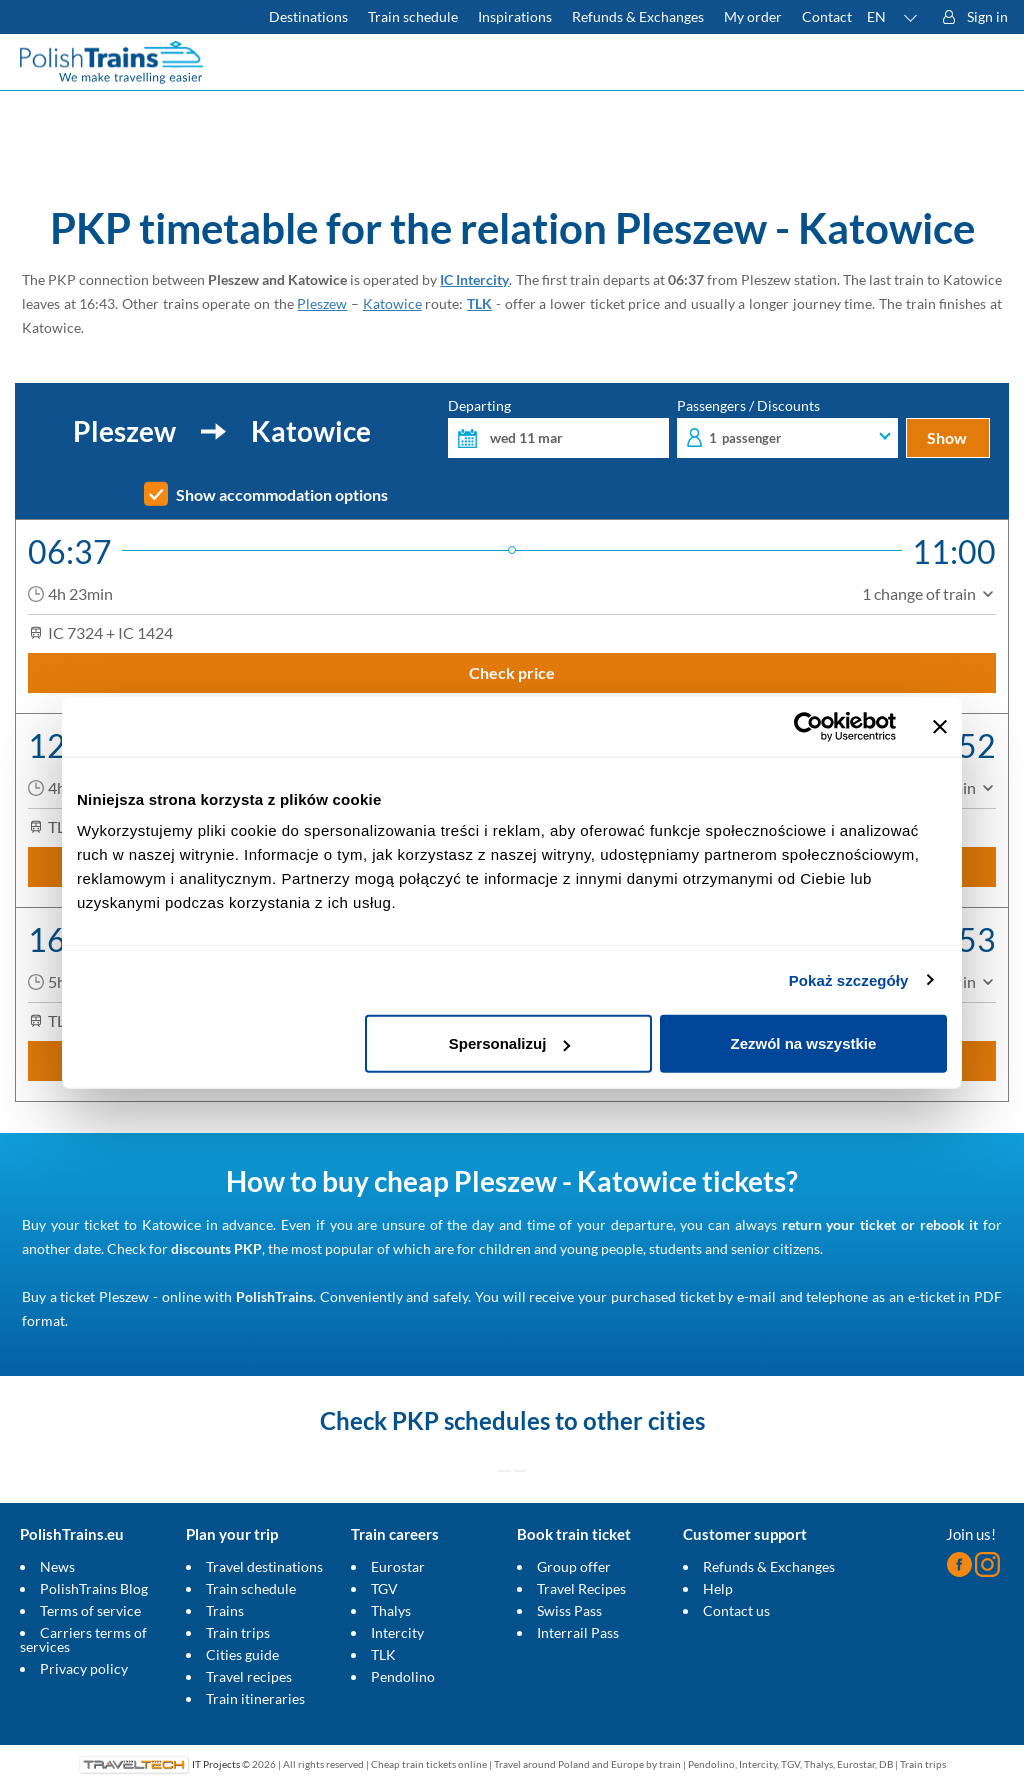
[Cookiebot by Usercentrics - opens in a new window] (808, 726)
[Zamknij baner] (940, 726)
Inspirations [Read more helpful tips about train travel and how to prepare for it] (515, 16)
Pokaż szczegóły (849, 979)
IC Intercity (474, 279)
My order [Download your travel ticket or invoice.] (753, 16)
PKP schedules (471, 1420)
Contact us (736, 1610)
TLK (479, 303)
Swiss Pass (569, 1610)
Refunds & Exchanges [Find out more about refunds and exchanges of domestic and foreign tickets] (638, 16)
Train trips (238, 1632)
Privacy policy (84, 1668)
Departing (558, 428)
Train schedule (251, 1588)
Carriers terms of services (83, 1639)
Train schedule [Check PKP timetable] (413, 16)
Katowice (392, 303)
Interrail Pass (578, 1632)
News (57, 1566)
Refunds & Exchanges (769, 1566)
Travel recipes (249, 1676)
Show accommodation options (282, 495)
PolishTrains (274, 1296)
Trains (225, 1610)
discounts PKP (216, 1248)
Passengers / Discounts (787, 428)
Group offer (574, 1566)
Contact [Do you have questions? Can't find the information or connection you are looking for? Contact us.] (827, 16)
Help (718, 1588)
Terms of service (90, 1610)
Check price (512, 672)
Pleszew (322, 303)
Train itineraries (255, 1698)
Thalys (391, 1610)
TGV (384, 1588)
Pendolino (403, 1676)
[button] (893, 17)
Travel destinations (264, 1566)
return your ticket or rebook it (880, 1224)
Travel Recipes (581, 1588)
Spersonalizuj (510, 1043)
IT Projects (216, 1764)
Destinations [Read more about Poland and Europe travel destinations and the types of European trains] (308, 16)
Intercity (397, 1632)
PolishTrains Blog (94, 1588)
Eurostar (398, 1566)
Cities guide (242, 1654)
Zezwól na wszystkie (804, 1043)
